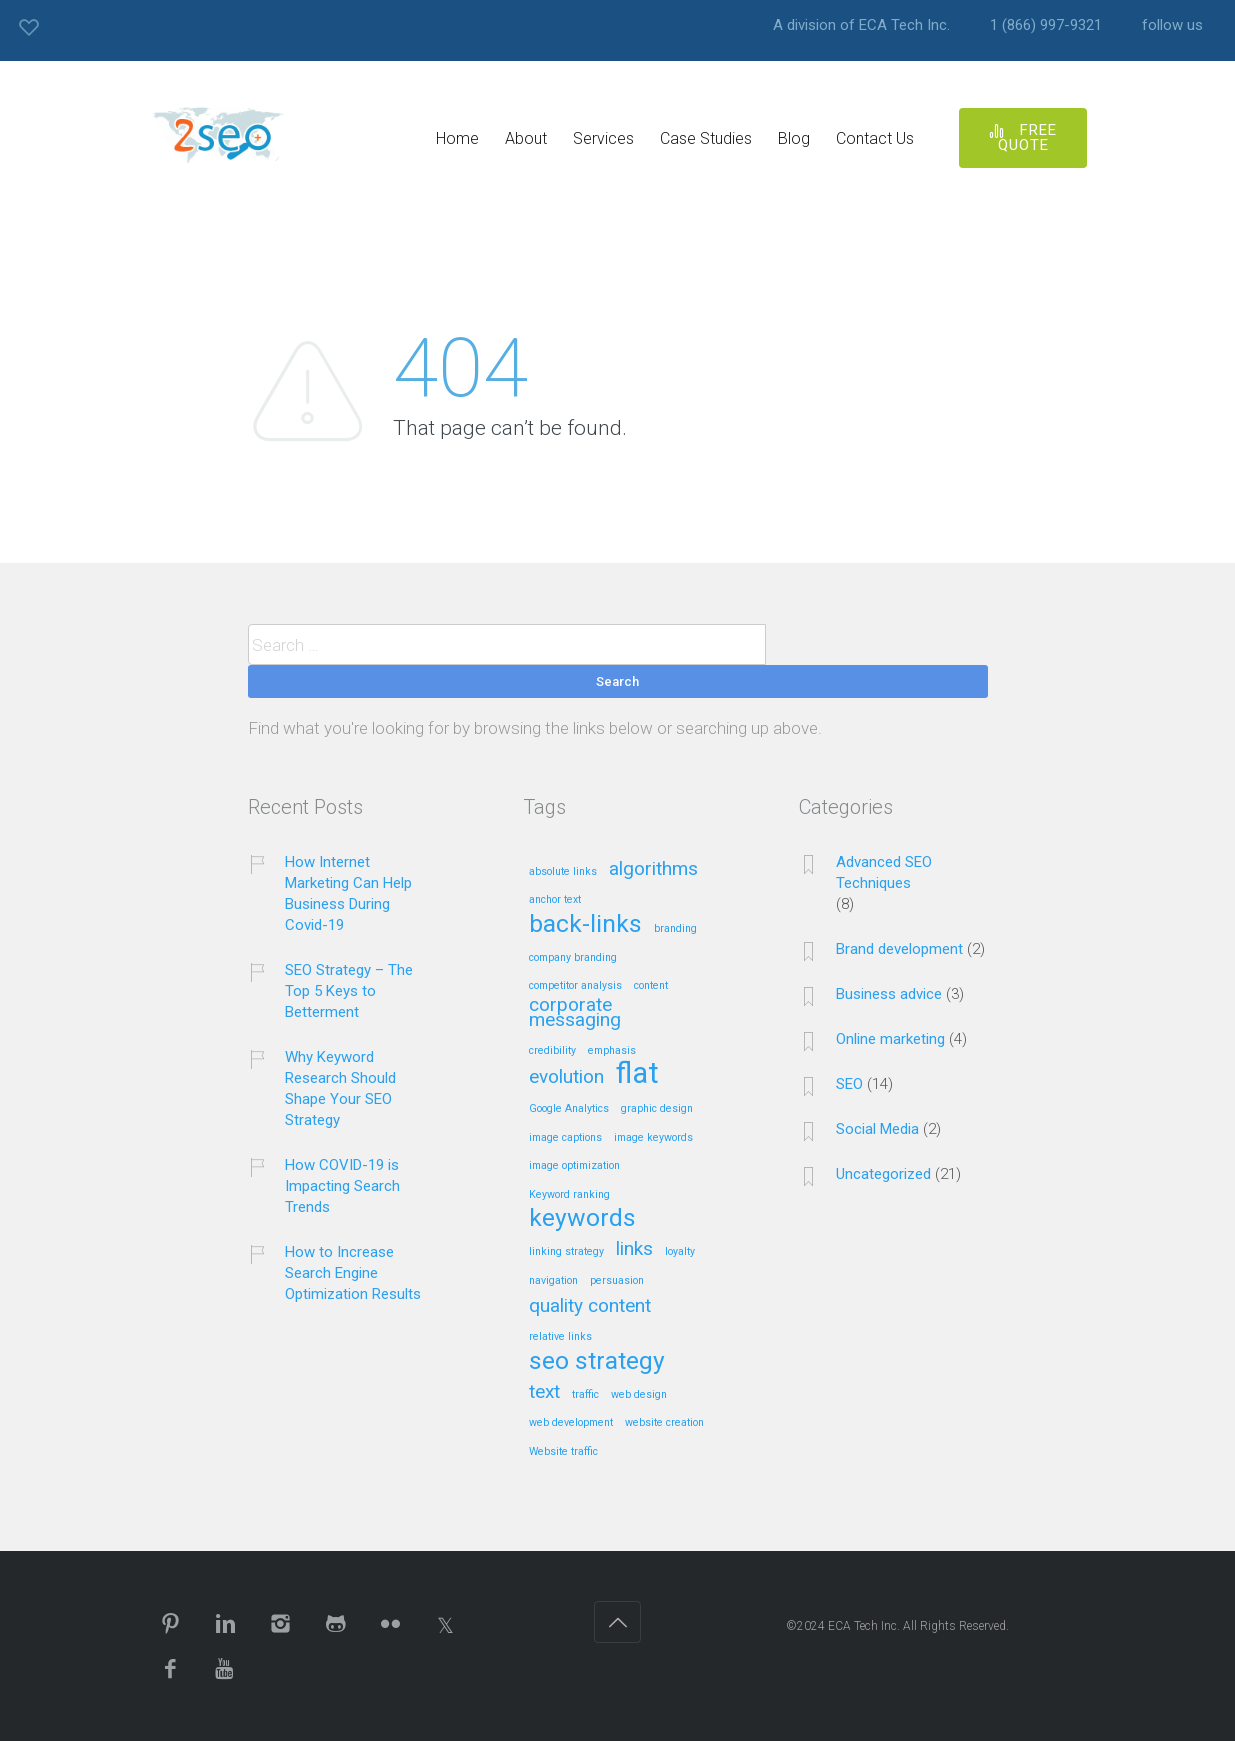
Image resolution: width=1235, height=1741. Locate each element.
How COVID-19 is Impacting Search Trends (342, 1186)
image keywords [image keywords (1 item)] (653, 1138)
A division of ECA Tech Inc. (861, 25)
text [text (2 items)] (544, 1392)
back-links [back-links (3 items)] (585, 925)
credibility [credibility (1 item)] (552, 1051)
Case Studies (706, 138)
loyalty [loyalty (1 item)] (680, 1252)
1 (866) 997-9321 (1046, 25)
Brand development (899, 949)
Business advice (889, 994)
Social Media (877, 1129)
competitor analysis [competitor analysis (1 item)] (575, 986)
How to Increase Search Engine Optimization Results (353, 1273)
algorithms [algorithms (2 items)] (653, 869)
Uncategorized (883, 1174)
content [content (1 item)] (651, 986)
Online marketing (890, 1039)
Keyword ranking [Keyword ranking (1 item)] (569, 1195)
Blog (794, 138)
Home (457, 138)
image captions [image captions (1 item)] (565, 1138)
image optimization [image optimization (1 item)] (574, 1166)
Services (603, 138)
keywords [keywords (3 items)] (582, 1219)
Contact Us (875, 138)
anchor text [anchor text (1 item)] (555, 900)
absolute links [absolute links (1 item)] (563, 872)
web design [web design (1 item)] (639, 1395)
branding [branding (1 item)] (675, 929)
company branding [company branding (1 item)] (573, 958)
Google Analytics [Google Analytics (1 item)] (569, 1109)
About (526, 138)
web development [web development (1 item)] (571, 1423)
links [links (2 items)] (634, 1249)
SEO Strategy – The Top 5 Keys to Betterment (349, 991)
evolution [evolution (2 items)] (566, 1077)
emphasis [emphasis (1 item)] (612, 1051)
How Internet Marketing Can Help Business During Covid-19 (348, 893)
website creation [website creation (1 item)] (664, 1423)
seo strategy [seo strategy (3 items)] (597, 1362)
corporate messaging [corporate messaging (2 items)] (575, 1013)
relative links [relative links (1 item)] (560, 1337)
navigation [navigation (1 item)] (553, 1281)
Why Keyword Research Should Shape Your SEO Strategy (340, 1088)
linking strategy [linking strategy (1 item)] (566, 1252)
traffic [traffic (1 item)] (585, 1395)
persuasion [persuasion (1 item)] (617, 1281)
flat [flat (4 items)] (637, 1074)
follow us (1172, 25)
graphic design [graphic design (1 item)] (657, 1109)
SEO (849, 1084)
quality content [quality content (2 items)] (590, 1306)
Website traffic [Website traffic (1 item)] (563, 1452)
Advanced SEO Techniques (884, 872)
